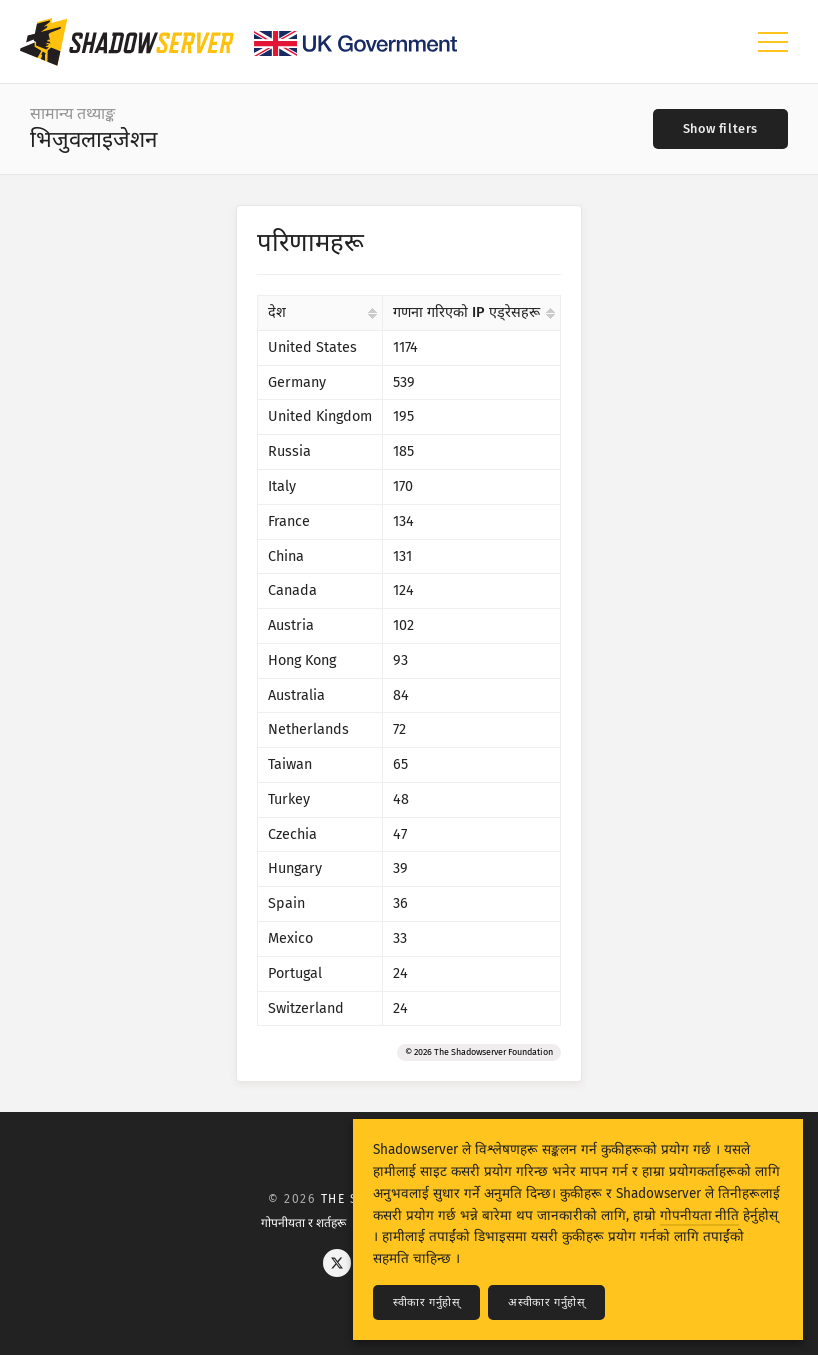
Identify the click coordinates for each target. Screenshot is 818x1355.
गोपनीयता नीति (699, 1215)
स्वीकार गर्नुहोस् (426, 1302)
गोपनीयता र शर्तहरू (303, 1223)
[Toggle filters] (720, 129)
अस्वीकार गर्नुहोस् (546, 1302)
